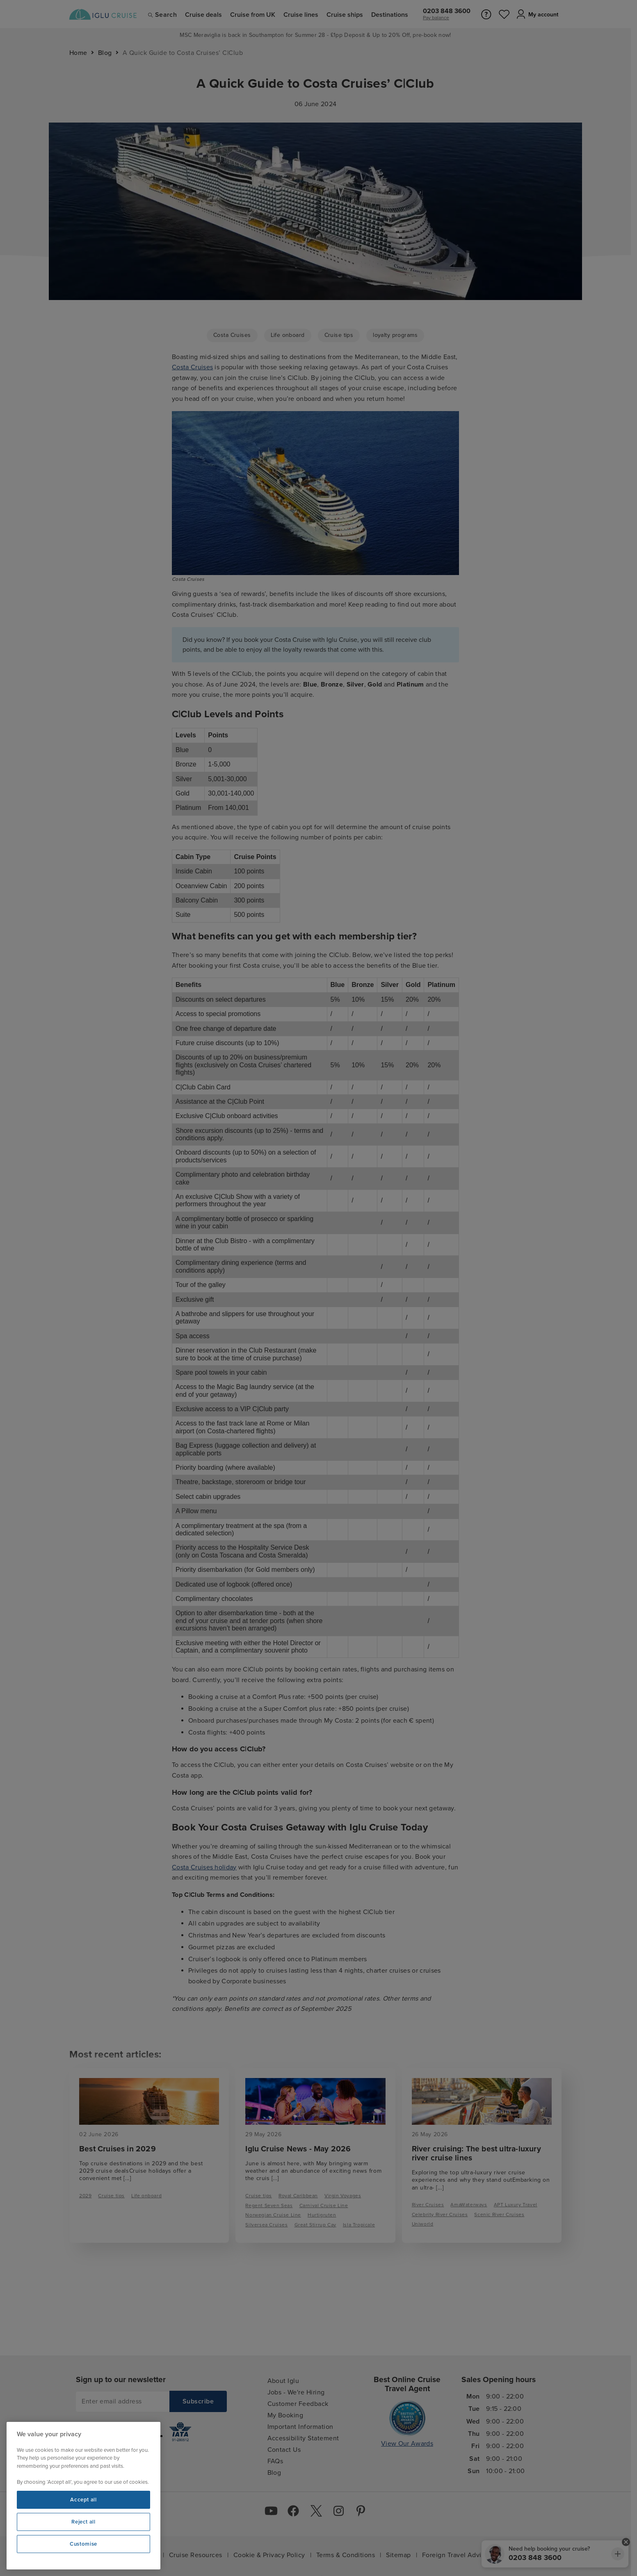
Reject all (83, 2522)
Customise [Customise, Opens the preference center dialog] (83, 2544)
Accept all (83, 2499)
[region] (83, 2495)
